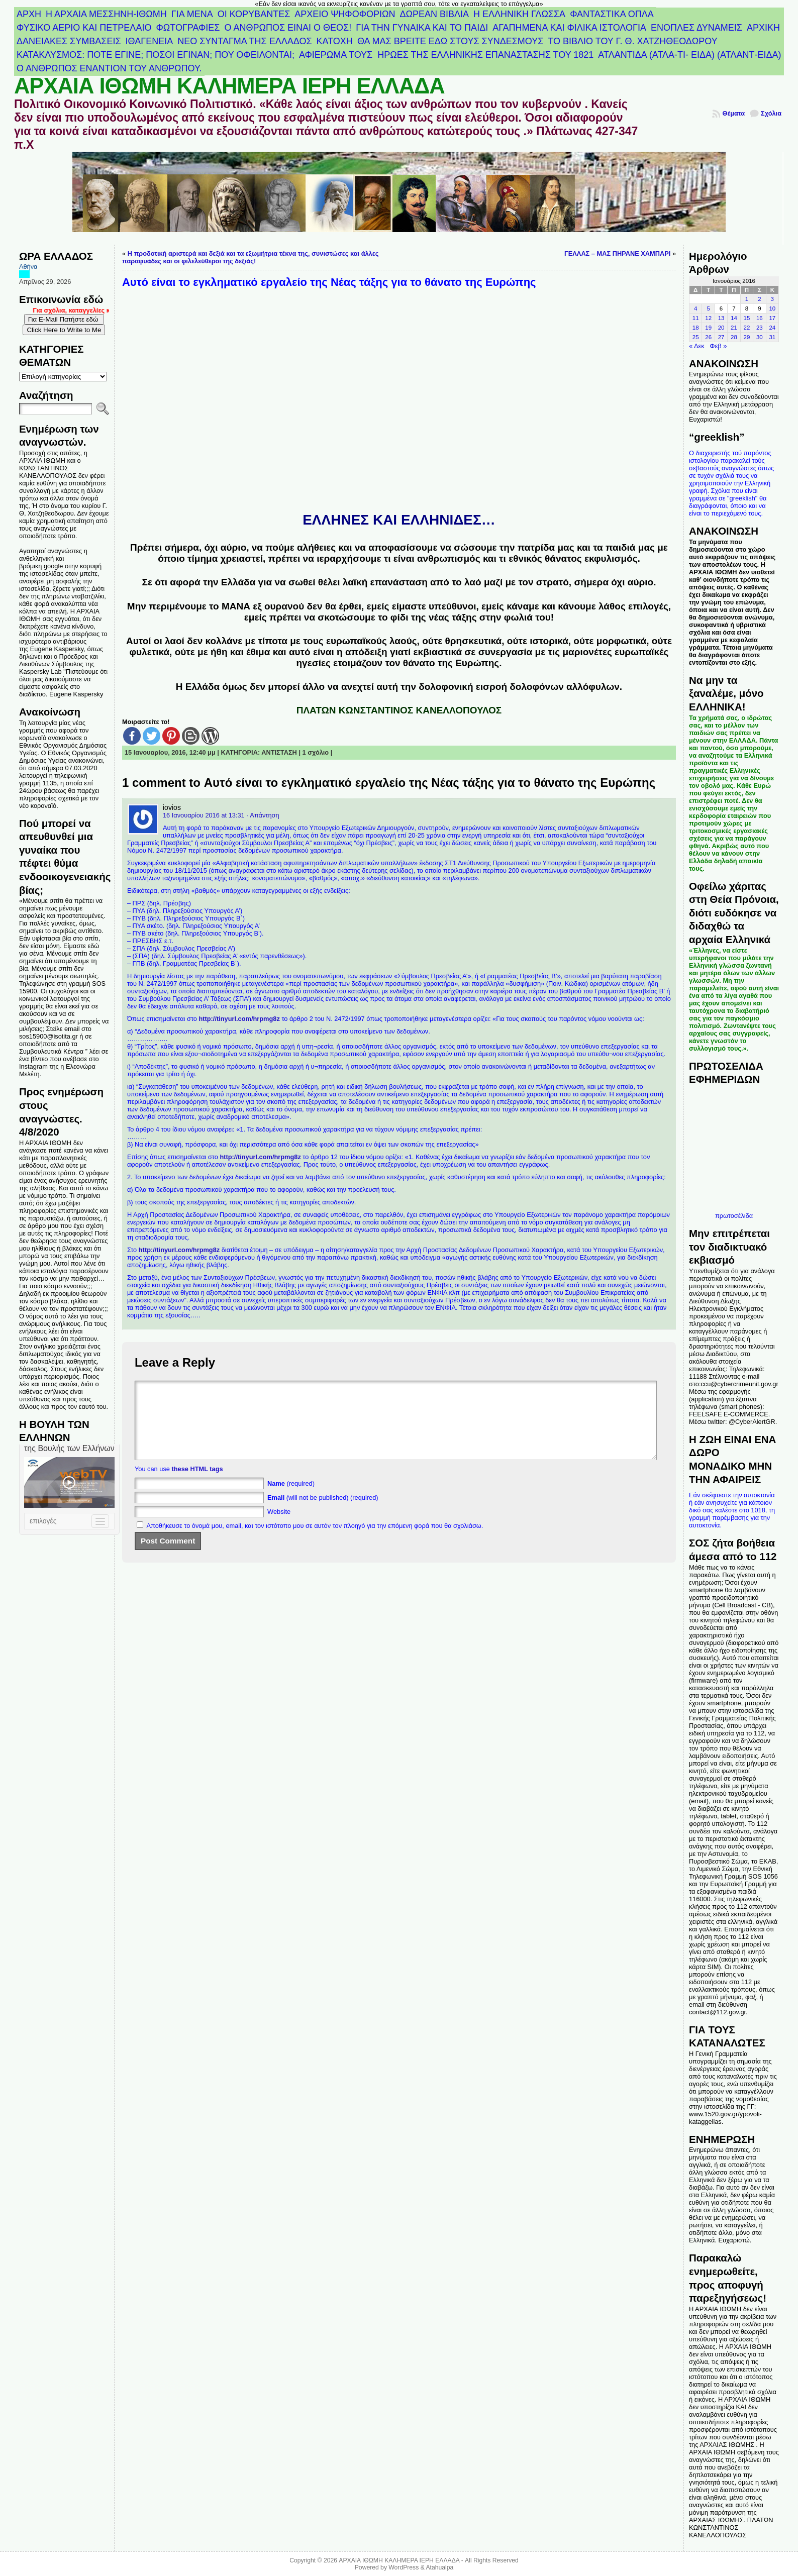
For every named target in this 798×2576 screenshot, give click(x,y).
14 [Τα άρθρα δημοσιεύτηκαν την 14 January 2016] (734, 318)
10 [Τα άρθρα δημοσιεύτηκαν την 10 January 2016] (772, 308)
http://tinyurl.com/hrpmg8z (238, 1018)
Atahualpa (439, 2567)
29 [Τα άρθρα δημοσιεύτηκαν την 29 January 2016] (747, 337)
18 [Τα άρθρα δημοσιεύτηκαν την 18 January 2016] (695, 328)
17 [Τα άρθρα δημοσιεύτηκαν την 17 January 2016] (772, 318)
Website (278, 1526)
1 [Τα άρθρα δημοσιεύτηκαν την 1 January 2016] (746, 299)
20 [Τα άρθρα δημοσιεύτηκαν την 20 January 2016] (721, 328)
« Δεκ (697, 346)
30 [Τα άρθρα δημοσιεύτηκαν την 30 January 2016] (759, 337)
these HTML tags (197, 1484)
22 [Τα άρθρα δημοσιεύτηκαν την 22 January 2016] (747, 328)
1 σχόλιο (316, 752)
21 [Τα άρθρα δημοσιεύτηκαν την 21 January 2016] (734, 328)
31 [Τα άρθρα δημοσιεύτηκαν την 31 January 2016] (772, 337)
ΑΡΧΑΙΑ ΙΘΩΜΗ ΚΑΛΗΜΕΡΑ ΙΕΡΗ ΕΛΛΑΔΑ (229, 86)
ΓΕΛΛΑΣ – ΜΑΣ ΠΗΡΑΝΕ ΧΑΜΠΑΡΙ (617, 253)
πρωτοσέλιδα (734, 1215)
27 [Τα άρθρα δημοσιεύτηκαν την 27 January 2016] (721, 337)
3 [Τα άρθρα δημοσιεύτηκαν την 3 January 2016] (772, 299)
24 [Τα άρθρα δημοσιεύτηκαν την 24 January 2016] (772, 328)
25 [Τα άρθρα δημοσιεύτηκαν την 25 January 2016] (695, 337)
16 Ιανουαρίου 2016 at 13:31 (204, 815)
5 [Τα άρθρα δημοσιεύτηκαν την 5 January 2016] (708, 308)
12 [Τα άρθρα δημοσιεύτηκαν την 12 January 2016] (708, 318)
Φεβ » (718, 346)
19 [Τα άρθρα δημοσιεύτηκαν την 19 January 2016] (708, 328)
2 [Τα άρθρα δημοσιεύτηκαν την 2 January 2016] (759, 299)
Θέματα (733, 113)
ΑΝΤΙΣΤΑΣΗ (279, 752)
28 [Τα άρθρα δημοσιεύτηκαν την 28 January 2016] (734, 337)
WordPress (403, 2567)
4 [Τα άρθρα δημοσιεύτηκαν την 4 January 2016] (695, 308)
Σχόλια (771, 113)
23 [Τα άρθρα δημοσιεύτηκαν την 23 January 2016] (759, 328)
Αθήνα (28, 266)
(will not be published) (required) (322, 1512)
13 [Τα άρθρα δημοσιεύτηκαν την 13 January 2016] (721, 318)
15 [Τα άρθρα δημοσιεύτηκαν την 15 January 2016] (747, 318)
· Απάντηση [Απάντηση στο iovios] (262, 815)
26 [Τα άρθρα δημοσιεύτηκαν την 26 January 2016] (708, 337)
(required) (291, 1498)
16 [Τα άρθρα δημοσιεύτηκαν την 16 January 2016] (759, 318)
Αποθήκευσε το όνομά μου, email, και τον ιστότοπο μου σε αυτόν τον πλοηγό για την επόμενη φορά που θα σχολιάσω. (315, 1540)
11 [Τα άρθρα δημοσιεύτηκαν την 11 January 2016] (695, 318)
